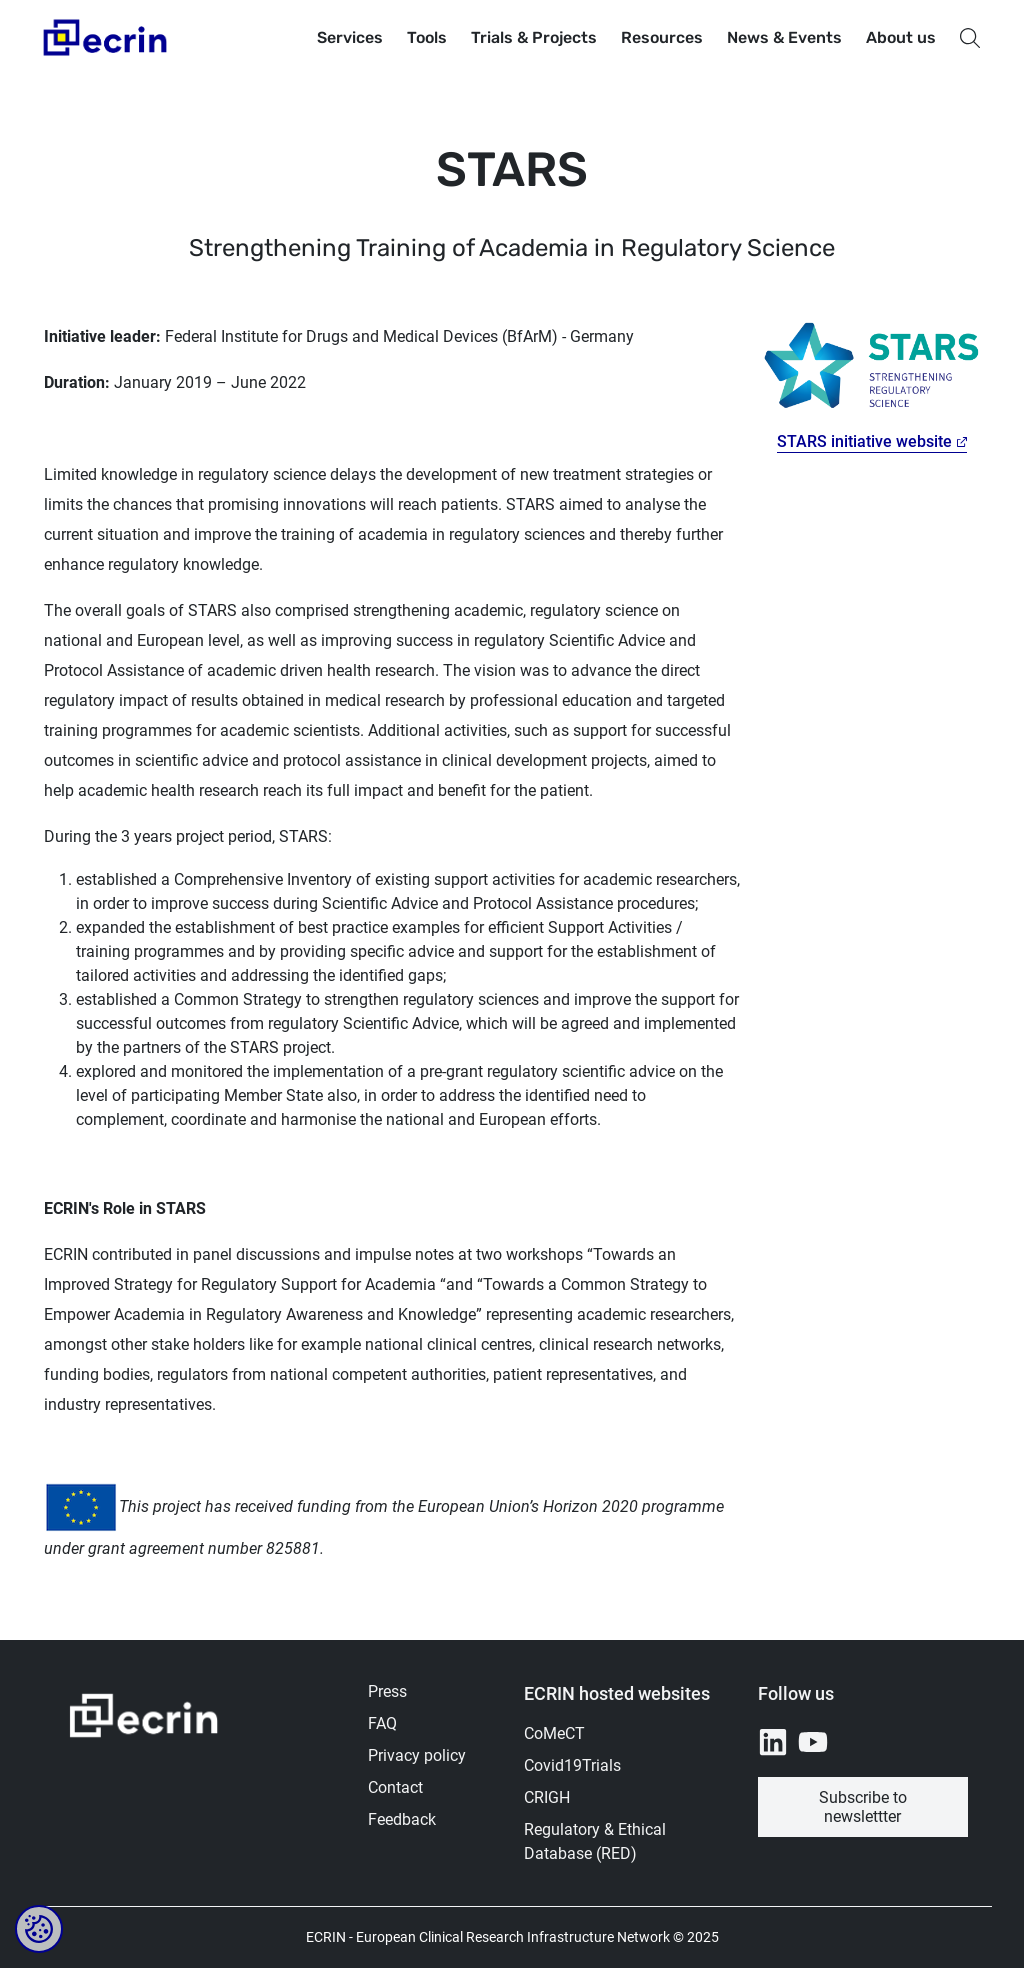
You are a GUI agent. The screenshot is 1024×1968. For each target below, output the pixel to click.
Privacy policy (417, 1755)
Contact (395, 1787)
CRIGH (547, 1797)
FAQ (382, 1723)
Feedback (402, 1819)
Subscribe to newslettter (863, 1807)
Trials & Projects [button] (534, 37)
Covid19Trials (572, 1765)
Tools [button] (427, 37)
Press (387, 1691)
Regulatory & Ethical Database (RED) (595, 1841)
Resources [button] (662, 37)
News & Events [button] (784, 37)
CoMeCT (554, 1733)
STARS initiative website (864, 441)
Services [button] (350, 37)
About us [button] (901, 37)
